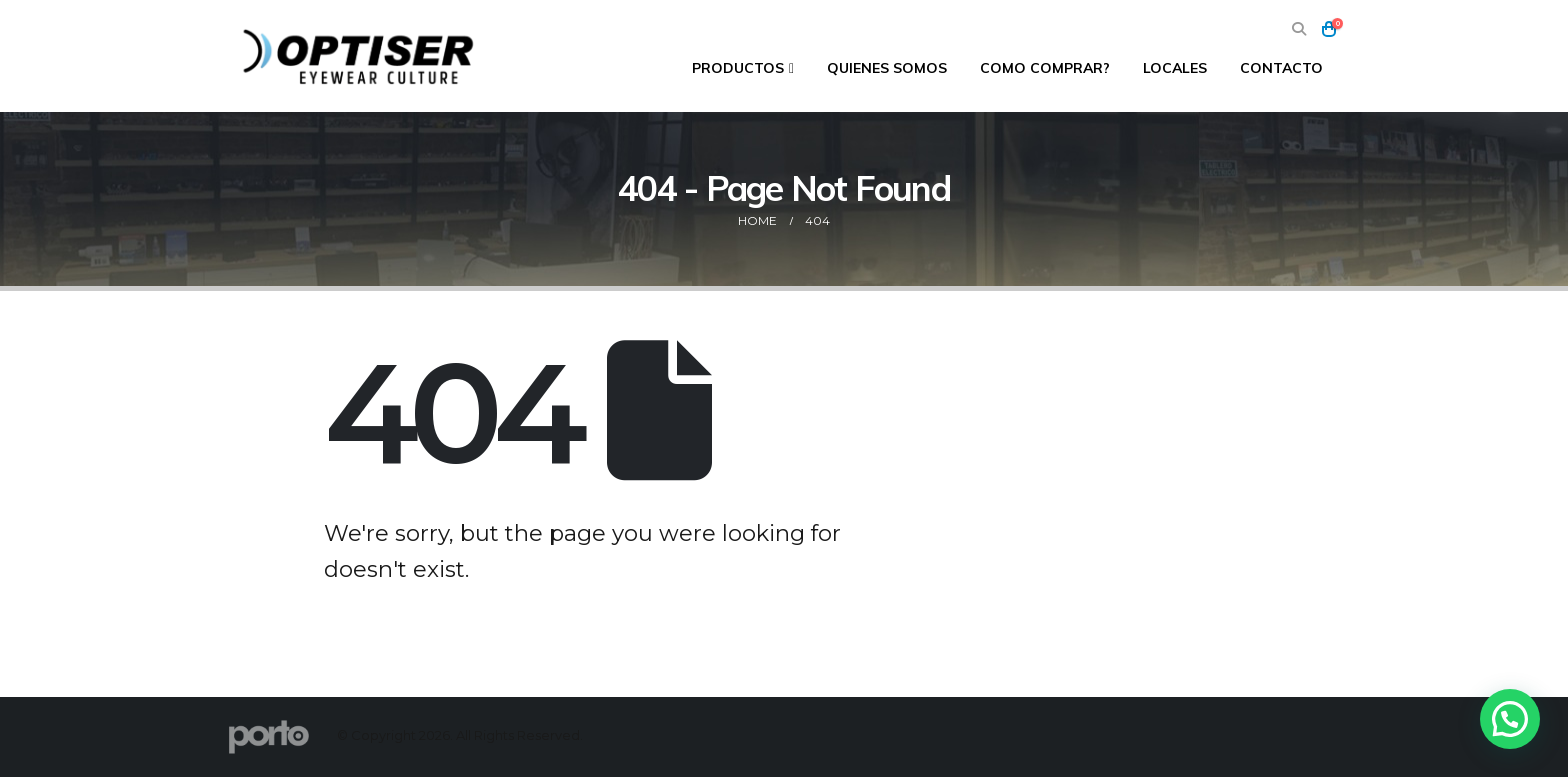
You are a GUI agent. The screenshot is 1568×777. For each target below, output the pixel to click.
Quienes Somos (887, 68)
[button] (1298, 29)
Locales (1175, 68)
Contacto (1281, 68)
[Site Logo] (361, 56)
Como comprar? (1045, 68)
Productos (738, 68)
